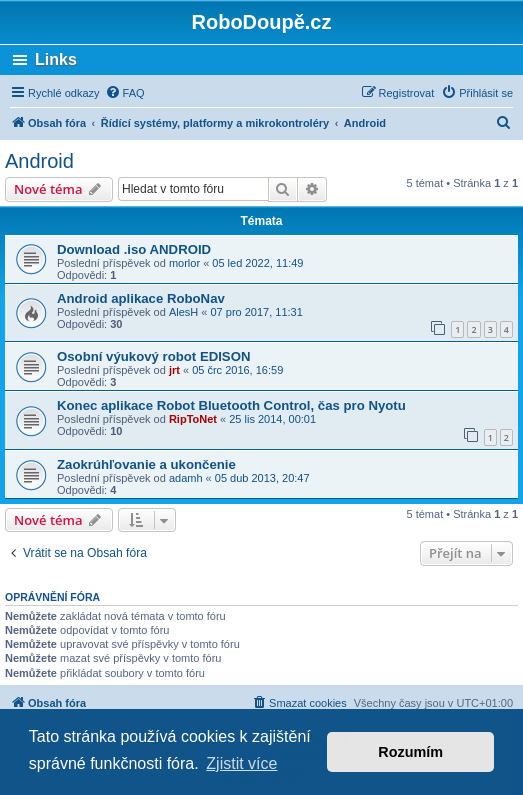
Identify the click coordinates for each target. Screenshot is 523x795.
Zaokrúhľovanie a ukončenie (146, 464)
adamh (186, 478)
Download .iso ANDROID (134, 249)
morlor (184, 263)
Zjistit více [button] (241, 763)
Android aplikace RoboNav (141, 298)
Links (56, 59)
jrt (174, 370)
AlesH (183, 312)
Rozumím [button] (410, 752)
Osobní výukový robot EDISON (153, 356)
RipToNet (193, 419)
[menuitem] (125, 93)
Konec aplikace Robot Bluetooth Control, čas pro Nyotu (231, 405)
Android (39, 161)
